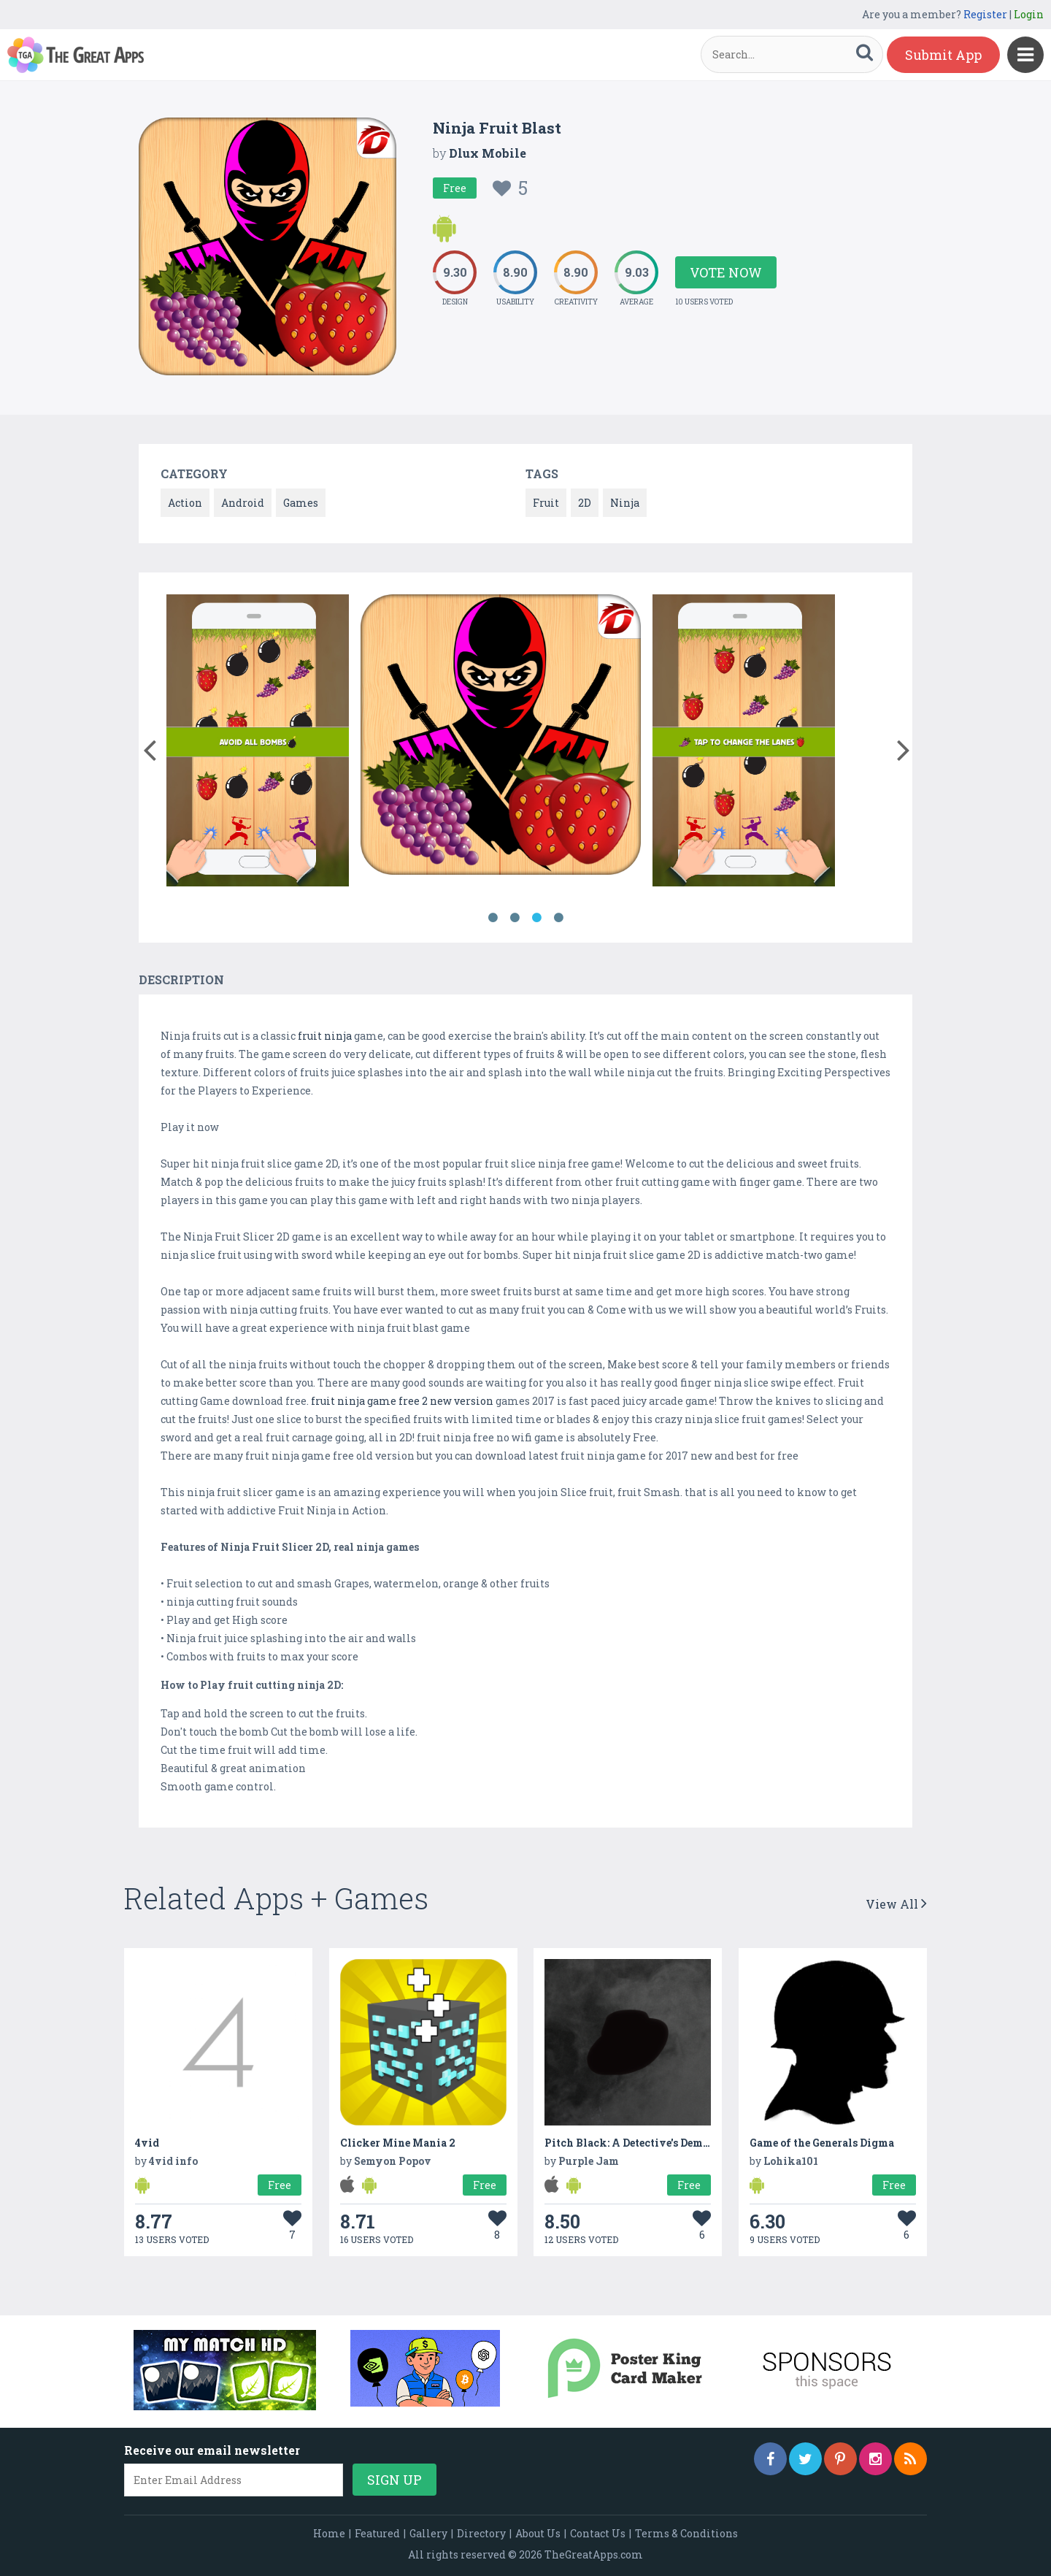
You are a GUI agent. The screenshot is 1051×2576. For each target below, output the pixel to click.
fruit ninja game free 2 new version (402, 1401)
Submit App (943, 55)
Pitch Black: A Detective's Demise (630, 2143)
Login (1029, 14)
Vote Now (726, 272)
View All (896, 1904)
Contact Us (597, 2533)
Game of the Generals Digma (822, 2143)
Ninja (624, 503)
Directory (481, 2533)
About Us (538, 2533)
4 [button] (558, 918)
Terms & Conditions (686, 2533)
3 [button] (536, 918)
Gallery (428, 2533)
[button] (149, 747)
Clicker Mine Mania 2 (397, 2143)
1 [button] (492, 918)
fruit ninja (325, 1036)
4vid (147, 2143)
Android (242, 503)
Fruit (546, 503)
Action (185, 503)
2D (584, 503)
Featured (377, 2533)
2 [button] (514, 918)
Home (329, 2533)
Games (300, 503)
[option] (258, 743)
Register (985, 14)
